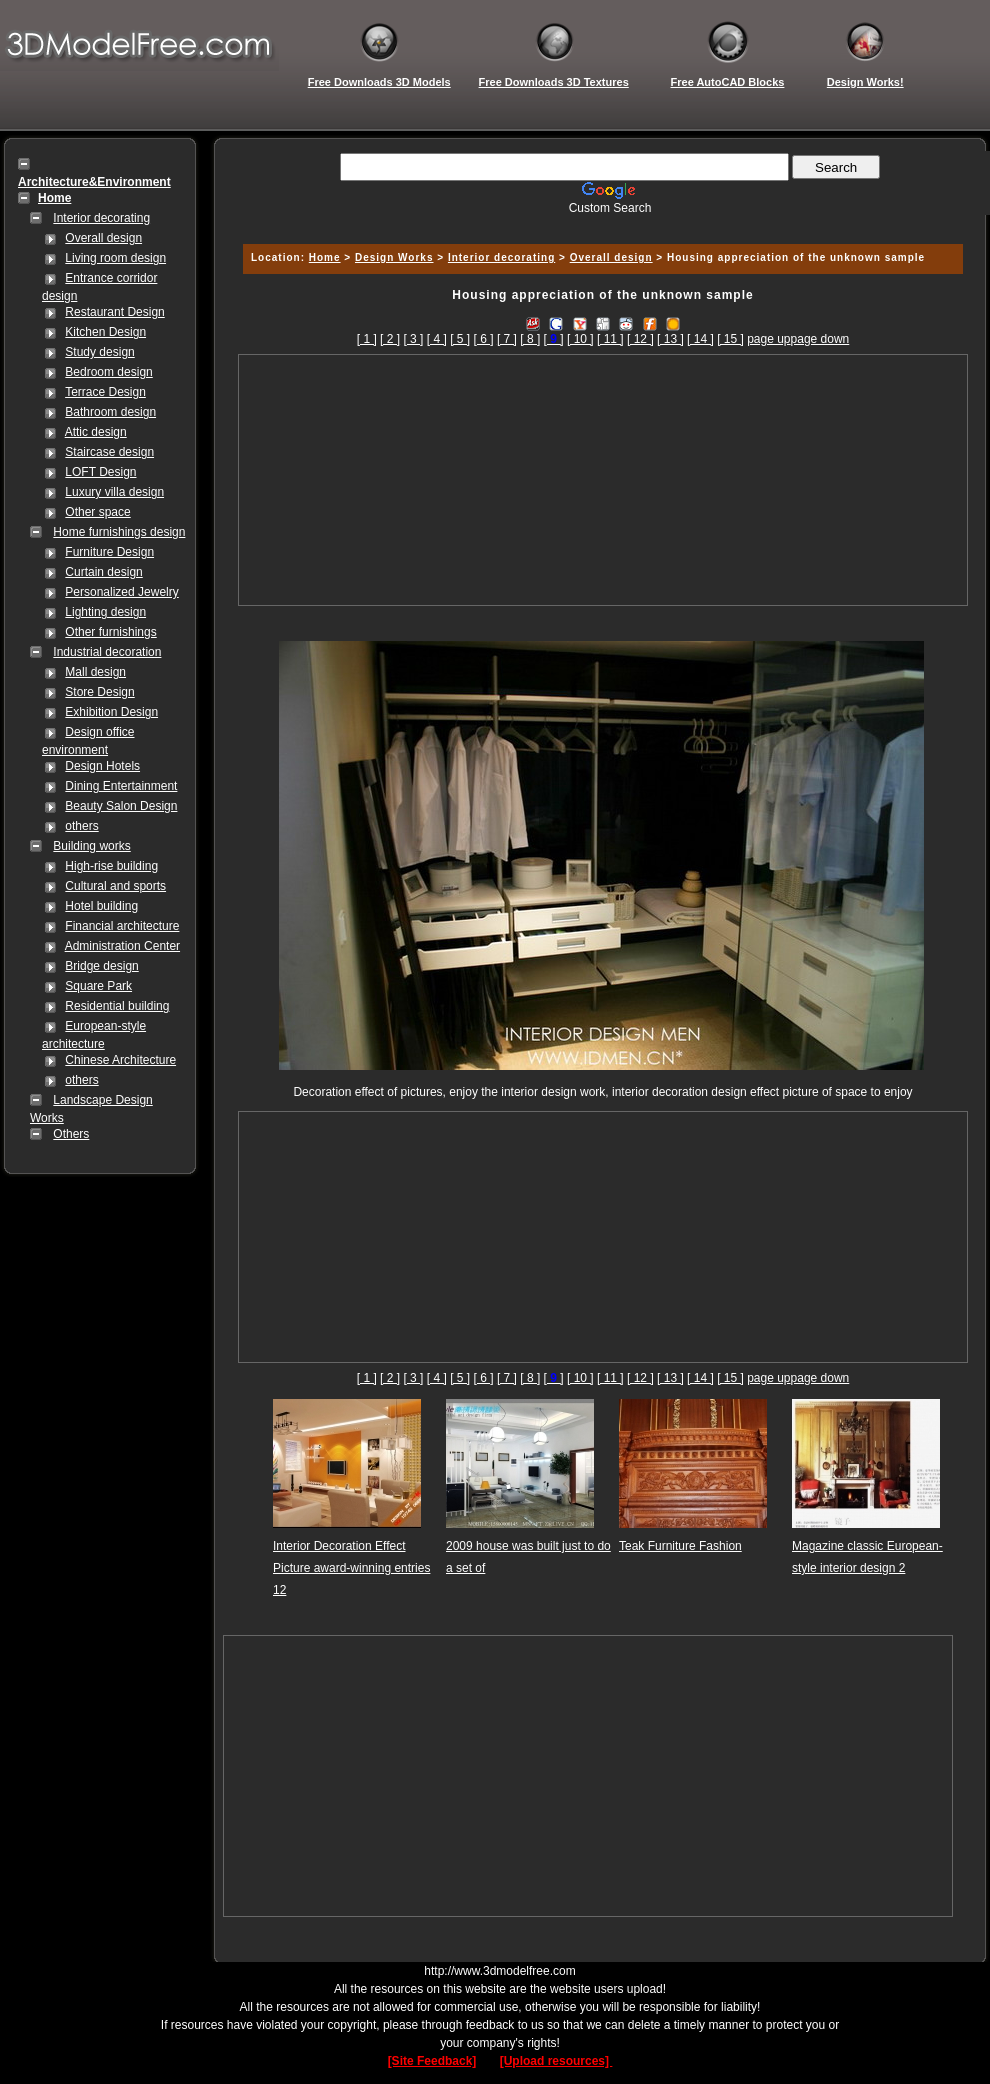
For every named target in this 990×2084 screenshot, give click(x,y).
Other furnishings (110, 632)
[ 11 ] (610, 339)
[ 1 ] (367, 339)
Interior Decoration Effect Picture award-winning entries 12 (351, 1568)
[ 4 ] (437, 339)
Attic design (96, 432)
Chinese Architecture (120, 1060)
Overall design (103, 238)
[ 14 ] (700, 339)
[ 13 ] (670, 339)
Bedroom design (108, 372)
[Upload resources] (556, 2061)
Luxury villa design (114, 492)
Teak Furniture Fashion (680, 1546)
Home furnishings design (119, 532)
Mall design (95, 672)
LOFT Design (100, 472)
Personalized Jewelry (121, 592)
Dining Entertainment (121, 786)
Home (325, 257)
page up (768, 339)
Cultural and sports (115, 886)
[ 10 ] (580, 339)
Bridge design (101, 966)
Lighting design (105, 612)
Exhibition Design (111, 712)
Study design (99, 352)
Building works (91, 846)
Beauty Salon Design (121, 806)
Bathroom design (110, 412)
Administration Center (122, 946)
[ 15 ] (730, 339)
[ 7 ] (507, 339)
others (81, 826)
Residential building (117, 1006)
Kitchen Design (105, 332)
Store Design (99, 692)
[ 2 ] (390, 339)
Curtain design (103, 572)
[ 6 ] (484, 339)
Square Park (98, 986)
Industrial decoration (107, 652)
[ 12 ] (640, 339)
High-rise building (111, 866)
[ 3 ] (413, 339)
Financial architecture (122, 926)
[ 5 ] (460, 339)
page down (820, 339)
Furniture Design (109, 552)
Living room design (115, 258)
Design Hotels (102, 766)
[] (554, 339)
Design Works (394, 257)
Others (71, 1134)
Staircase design (109, 452)
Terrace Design (105, 392)
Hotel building (101, 906)
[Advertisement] (603, 480)
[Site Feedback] (432, 2061)
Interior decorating (101, 218)
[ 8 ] (530, 339)
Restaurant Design (114, 312)
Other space (97, 512)
